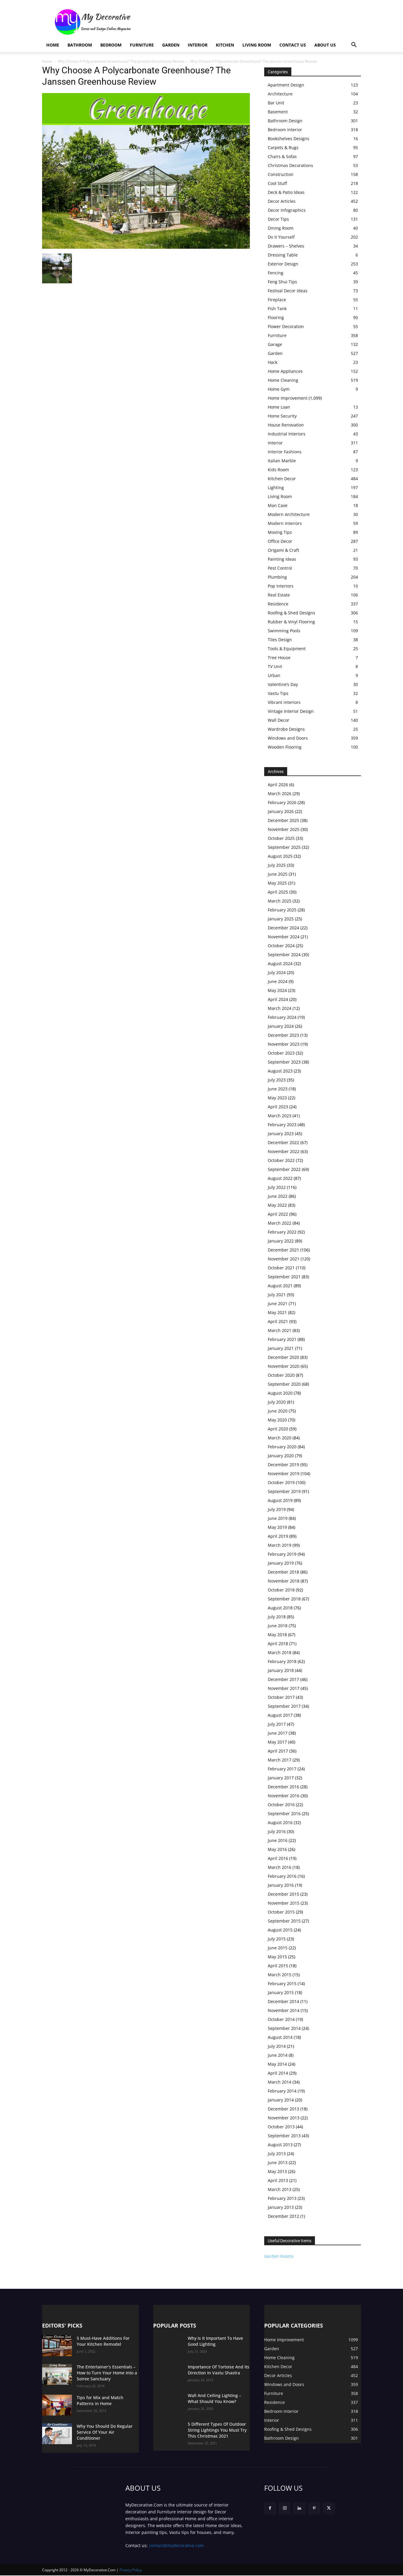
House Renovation (286, 425)
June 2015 (277, 1948)
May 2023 (277, 1098)
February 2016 (282, 1876)
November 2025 (283, 829)
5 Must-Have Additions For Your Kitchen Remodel (103, 2341)
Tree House (279, 657)
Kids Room (278, 469)
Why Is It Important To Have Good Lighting (215, 2341)
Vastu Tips (278, 693)
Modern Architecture (289, 514)
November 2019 (283, 1473)
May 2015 (277, 1957)
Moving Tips (280, 532)
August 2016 (280, 1822)
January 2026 (281, 811)
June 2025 (277, 874)
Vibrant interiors (284, 702)
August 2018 (280, 1608)
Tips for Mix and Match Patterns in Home (100, 2400)
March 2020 (279, 1438)
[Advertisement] (252, 21)
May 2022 (277, 1205)
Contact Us (292, 45)
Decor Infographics (287, 210)
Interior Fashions (285, 452)
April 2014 (278, 2073)
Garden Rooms (279, 2256)
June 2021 (277, 1303)
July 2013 (277, 2153)
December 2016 (283, 1787)
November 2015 (283, 1903)
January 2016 (281, 1885)
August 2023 (280, 1071)
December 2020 (283, 1357)
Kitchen (225, 45)
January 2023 (281, 1133)
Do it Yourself (281, 237)
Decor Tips (278, 219)
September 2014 (284, 2028)
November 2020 (283, 1366)
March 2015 (279, 1974)
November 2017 (283, 1688)
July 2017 (277, 1724)
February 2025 (282, 910)
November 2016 (283, 1795)
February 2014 (282, 2091)
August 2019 (280, 1500)
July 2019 (277, 1509)
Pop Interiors (280, 586)
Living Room (256, 45)
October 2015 (281, 1912)
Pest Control (280, 568)
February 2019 (282, 1554)
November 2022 (283, 1151)
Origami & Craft (283, 550)
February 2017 (282, 1769)
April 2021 (278, 1321)
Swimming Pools (284, 630)
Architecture (280, 94)
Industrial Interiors (286, 434)
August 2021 (280, 1285)
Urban (274, 675)
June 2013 (277, 2162)
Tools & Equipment (287, 648)
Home (52, 45)
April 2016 (278, 1858)
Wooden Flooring (285, 747)
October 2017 (281, 1697)
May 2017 (277, 1742)
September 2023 (284, 1062)
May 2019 (277, 1527)
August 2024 (280, 963)
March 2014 (279, 2082)
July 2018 (277, 1617)
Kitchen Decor (282, 478)
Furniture (142, 45)
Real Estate (279, 595)
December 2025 (283, 820)
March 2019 (279, 1545)
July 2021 (277, 1294)
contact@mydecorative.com (176, 2546)
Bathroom (79, 45)
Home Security (282, 416)
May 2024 (277, 990)
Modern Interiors (285, 523)
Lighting (276, 487)
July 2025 (277, 865)
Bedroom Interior (285, 129)
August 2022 (280, 1178)
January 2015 (281, 1992)
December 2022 (283, 1142)
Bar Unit (276, 103)
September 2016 (284, 1813)
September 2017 (284, 1706)
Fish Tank (277, 308)
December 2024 (283, 928)
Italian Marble (282, 460)
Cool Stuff (277, 183)
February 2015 (282, 1983)
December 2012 (283, 2216)
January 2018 (281, 1670)
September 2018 (284, 1599)
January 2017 (281, 1778)
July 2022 (277, 1187)
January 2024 (281, 1026)
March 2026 (279, 793)
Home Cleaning (283, 380)
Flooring (276, 317)
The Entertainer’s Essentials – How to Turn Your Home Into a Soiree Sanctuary (107, 2373)
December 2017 (283, 1679)
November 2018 (283, 1581)
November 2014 (283, 2010)
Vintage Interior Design (291, 711)
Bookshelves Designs (288, 138)
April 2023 (278, 1106)
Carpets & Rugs (283, 147)
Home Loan (279, 407)
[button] (354, 45)
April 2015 (278, 1965)
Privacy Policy (130, 2570)
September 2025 (284, 847)
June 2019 (277, 1518)
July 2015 (277, 1939)
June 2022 (277, 1196)
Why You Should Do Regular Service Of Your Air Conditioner (105, 2432)
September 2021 (284, 1276)
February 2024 (282, 1017)
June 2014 (277, 2055)
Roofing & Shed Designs (291, 613)
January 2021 (281, 1348)
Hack (272, 362)
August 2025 (280, 856)
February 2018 (282, 1661)
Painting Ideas (282, 559)
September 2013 (284, 2135)
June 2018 (277, 1625)
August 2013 (280, 2144)
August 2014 (280, 2037)
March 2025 (279, 901)
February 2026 (282, 802)
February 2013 (282, 2198)
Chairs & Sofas (282, 156)
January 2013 (281, 2207)
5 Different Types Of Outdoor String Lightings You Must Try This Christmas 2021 (217, 2430)
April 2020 (278, 1429)
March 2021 (279, 1330)
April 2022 (278, 1214)
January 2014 (281, 2100)
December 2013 (283, 2109)
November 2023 (283, 1044)
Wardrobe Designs (286, 729)
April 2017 (278, 1751)
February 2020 (282, 1447)
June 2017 (277, 1733)
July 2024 (277, 972)
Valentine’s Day (283, 684)
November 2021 (283, 1259)
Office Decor (280, 541)
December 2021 (283, 1250)
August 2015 (280, 1930)
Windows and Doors (288, 738)
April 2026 (278, 784)
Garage (275, 344)
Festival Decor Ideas (287, 290)
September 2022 (284, 1169)
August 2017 (280, 1715)
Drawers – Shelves (286, 246)
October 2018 (281, 1590)
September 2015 (284, 1921)
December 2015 (283, 1894)
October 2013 (281, 2127)
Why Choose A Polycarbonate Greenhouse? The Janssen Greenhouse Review (121, 61)
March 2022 (279, 1223)
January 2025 (281, 919)
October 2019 (281, 1482)
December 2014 (283, 2001)
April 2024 (278, 999)
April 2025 (278, 892)
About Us (325, 45)
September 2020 (284, 1384)
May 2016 (277, 1849)
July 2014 (277, 2046)
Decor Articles (282, 201)
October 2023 (281, 1053)
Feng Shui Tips (282, 282)
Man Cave (277, 505)
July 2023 (277, 1080)
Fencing (275, 273)
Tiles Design (280, 639)
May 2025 (277, 883)
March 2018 (279, 1652)
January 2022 (281, 1241)
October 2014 (281, 2019)
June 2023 (277, 1089)
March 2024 (279, 1008)
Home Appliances (285, 371)
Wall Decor (278, 720)
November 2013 (283, 2118)
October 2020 (281, 1375)
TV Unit (275, 666)
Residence (278, 604)
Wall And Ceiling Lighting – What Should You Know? (214, 2398)
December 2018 (283, 1572)
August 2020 (280, 1393)
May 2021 (277, 1312)
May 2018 (277, 1634)
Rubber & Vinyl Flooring (291, 622)
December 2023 (283, 1035)
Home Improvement (287, 398)
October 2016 (281, 1804)
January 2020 (281, 1455)
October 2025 (281, 838)
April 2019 (278, 1536)
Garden (170, 45)
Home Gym (279, 389)
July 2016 (277, 1831)
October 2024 (281, 945)
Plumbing (277, 577)
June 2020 (277, 1411)
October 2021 (281, 1268)
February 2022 (282, 1232)
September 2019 (284, 1491)
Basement (278, 112)
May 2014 (277, 2064)
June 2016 (277, 1840)
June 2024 (277, 981)
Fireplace (277, 299)
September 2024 (284, 954)
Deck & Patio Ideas (286, 192)
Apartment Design (286, 85)
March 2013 (279, 2189)
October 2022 (281, 1160)
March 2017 (279, 1760)
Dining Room (280, 228)
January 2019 (281, 1563)
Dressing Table (283, 255)
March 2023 (279, 1115)
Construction (280, 174)
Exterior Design (283, 264)
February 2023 (282, 1124)
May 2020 (277, 1420)
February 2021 (282, 1339)
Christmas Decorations (290, 165)
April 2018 (278, 1643)
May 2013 (277, 2171)
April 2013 (278, 2180)
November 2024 (283, 936)
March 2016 (279, 1867)
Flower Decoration (286, 326)
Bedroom (110, 45)
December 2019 (283, 1464)
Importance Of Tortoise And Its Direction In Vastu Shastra (218, 2370)
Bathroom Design (285, 120)
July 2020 (277, 1402)
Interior (197, 45)
